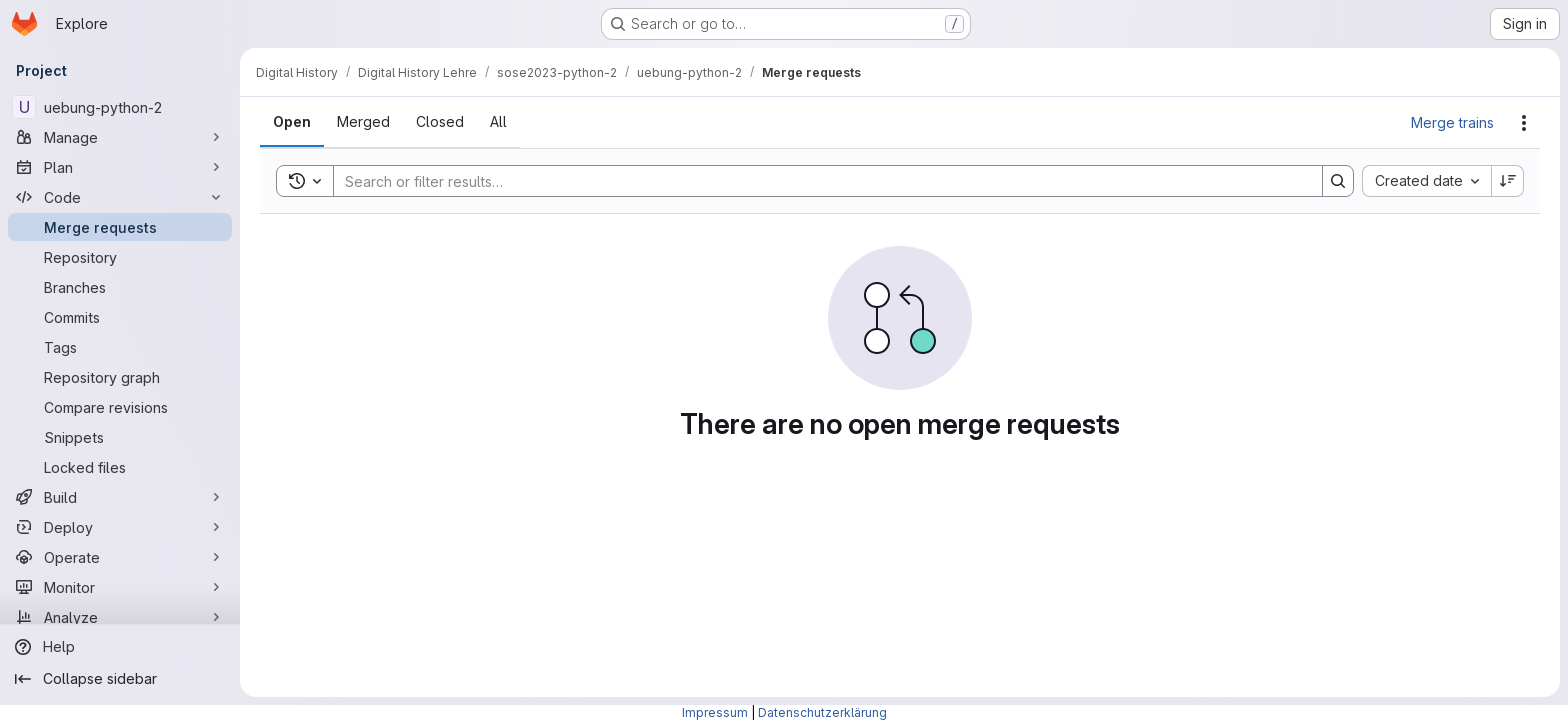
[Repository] (120, 257)
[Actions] (1524, 123)
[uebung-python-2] (120, 107)
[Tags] (120, 347)
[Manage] (120, 137)
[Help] (120, 647)
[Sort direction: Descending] (1508, 181)
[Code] (120, 197)
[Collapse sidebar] (120, 679)
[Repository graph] (120, 377)
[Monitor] (120, 587)
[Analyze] (120, 617)
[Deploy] (120, 527)
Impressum (715, 712)
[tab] (292, 122)
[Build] (120, 497)
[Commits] (120, 317)
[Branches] (120, 287)
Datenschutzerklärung (822, 712)
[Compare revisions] (120, 407)
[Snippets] (120, 437)
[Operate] (120, 557)
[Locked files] (120, 467)
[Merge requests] (120, 227)
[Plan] (120, 167)
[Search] (818, 181)
